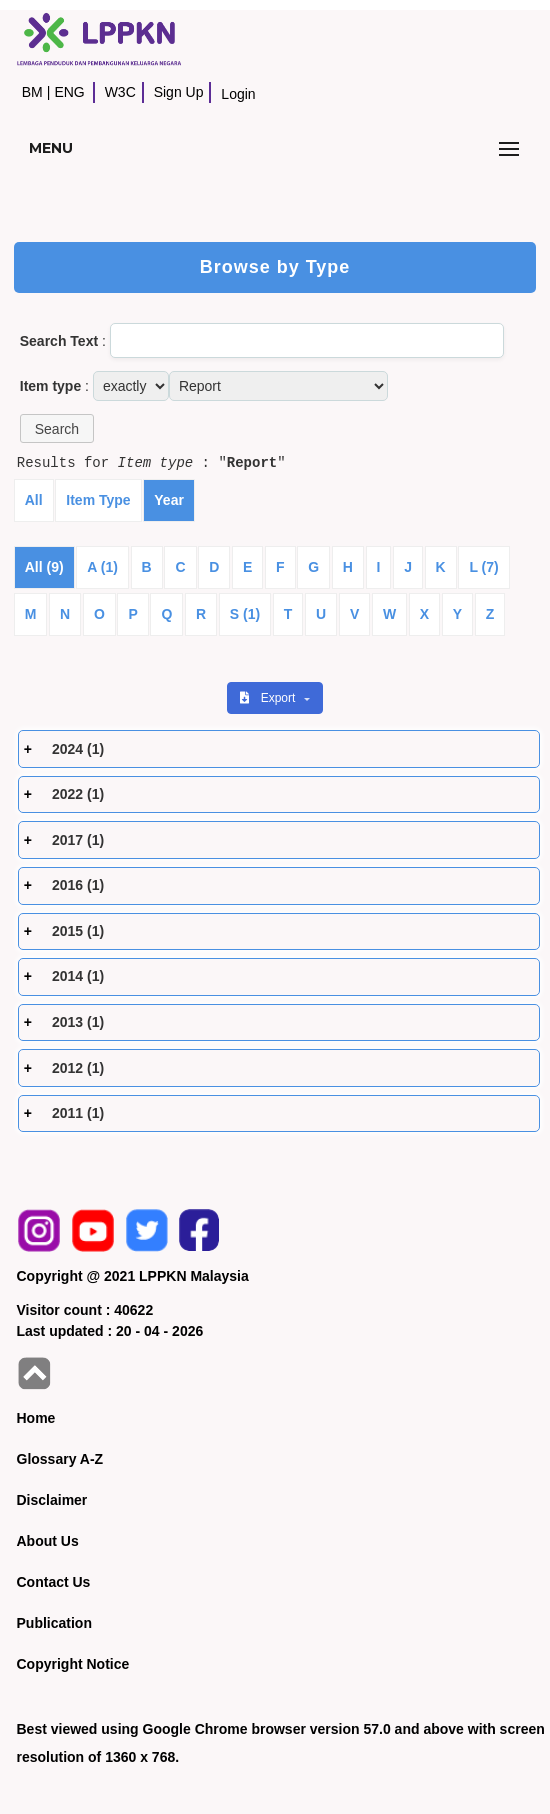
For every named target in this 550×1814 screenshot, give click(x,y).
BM (32, 92)
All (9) (44, 567)
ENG (69, 92)
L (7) (483, 567)
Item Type (98, 500)
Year (169, 500)
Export (269, 698)
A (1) (102, 567)
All (34, 500)
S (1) (245, 614)
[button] (57, 428)
